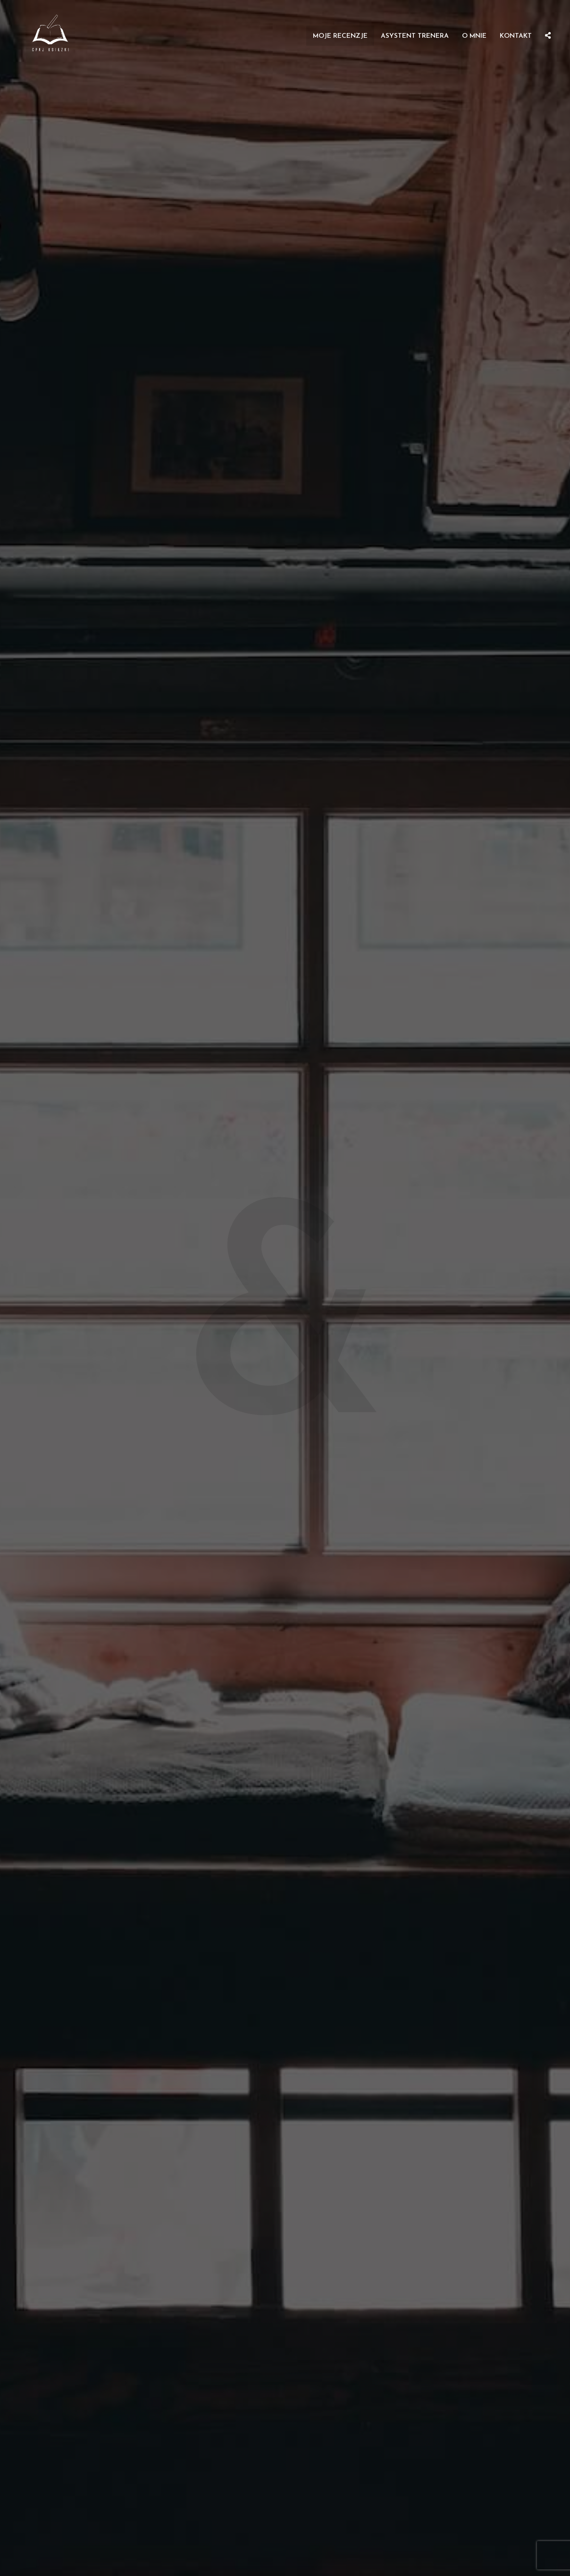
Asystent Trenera (415, 36)
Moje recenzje (340, 36)
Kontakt (516, 36)
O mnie (474, 36)
